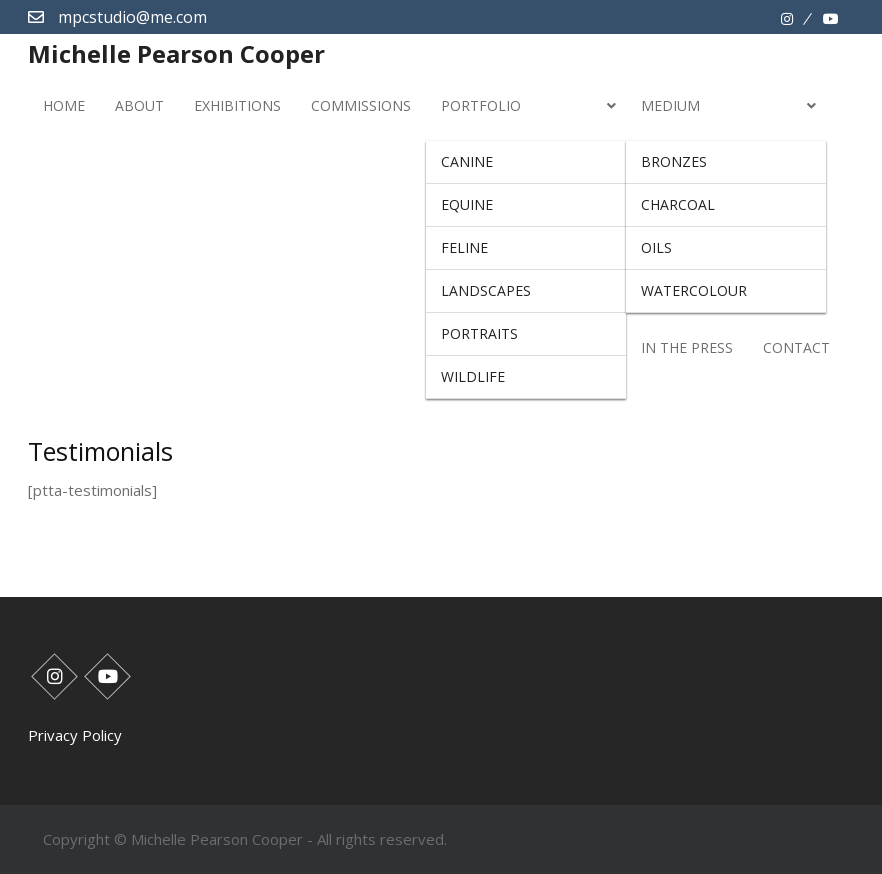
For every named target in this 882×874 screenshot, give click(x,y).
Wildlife (473, 376)
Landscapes (486, 290)
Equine (467, 204)
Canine (467, 161)
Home (64, 105)
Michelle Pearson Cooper (176, 53)
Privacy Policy (75, 735)
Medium (670, 105)
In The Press (687, 347)
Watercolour (694, 290)
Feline (464, 247)
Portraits (479, 333)
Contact (796, 347)
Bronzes (674, 161)
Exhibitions (237, 105)
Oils (656, 247)
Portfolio (481, 105)
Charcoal (678, 204)
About (139, 105)
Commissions (361, 105)
